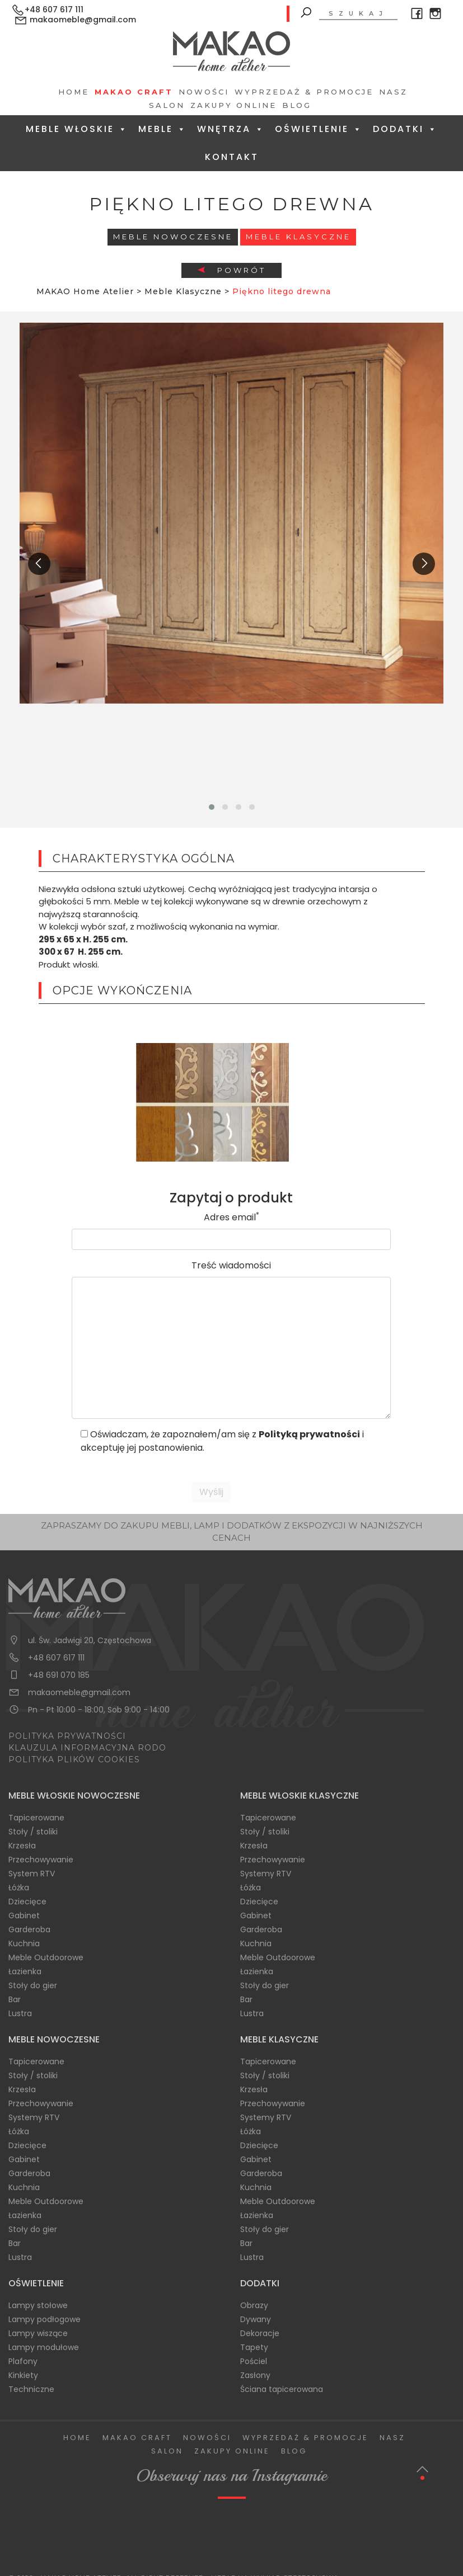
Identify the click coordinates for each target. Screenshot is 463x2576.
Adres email (231, 1217)
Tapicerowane (36, 1817)
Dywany (255, 2319)
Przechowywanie (40, 1859)
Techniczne (31, 2389)
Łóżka (18, 1887)
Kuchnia (24, 1943)
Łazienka (24, 1971)
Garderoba (29, 1929)
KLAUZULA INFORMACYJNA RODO (87, 1748)
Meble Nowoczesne (173, 236)
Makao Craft (134, 91)
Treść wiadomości (231, 1265)
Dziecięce (27, 1901)
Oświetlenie (319, 128)
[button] (211, 807)
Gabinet (24, 1915)
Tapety (254, 2347)
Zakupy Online (233, 105)
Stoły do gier (32, 1985)
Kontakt (232, 156)
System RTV (31, 1873)
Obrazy (254, 2305)
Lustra (20, 2013)
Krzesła (22, 1845)
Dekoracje (259, 2333)
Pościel (253, 2361)
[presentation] (39, 564)
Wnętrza (231, 128)
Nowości (204, 91)
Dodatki (405, 128)
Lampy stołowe (38, 2305)
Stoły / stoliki (33, 1831)
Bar (14, 1999)
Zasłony (255, 2375)
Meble (162, 128)
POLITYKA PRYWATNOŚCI (67, 1736)
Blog (296, 105)
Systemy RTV (265, 1873)
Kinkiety (23, 2375)
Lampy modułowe (43, 2347)
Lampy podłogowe (44, 2319)
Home (73, 91)
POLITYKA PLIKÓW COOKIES (74, 1759)
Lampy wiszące (38, 2333)
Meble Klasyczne (298, 236)
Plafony (23, 2361)
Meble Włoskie (77, 128)
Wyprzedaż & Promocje (304, 91)
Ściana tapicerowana (281, 2389)
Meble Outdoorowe (45, 1957)
